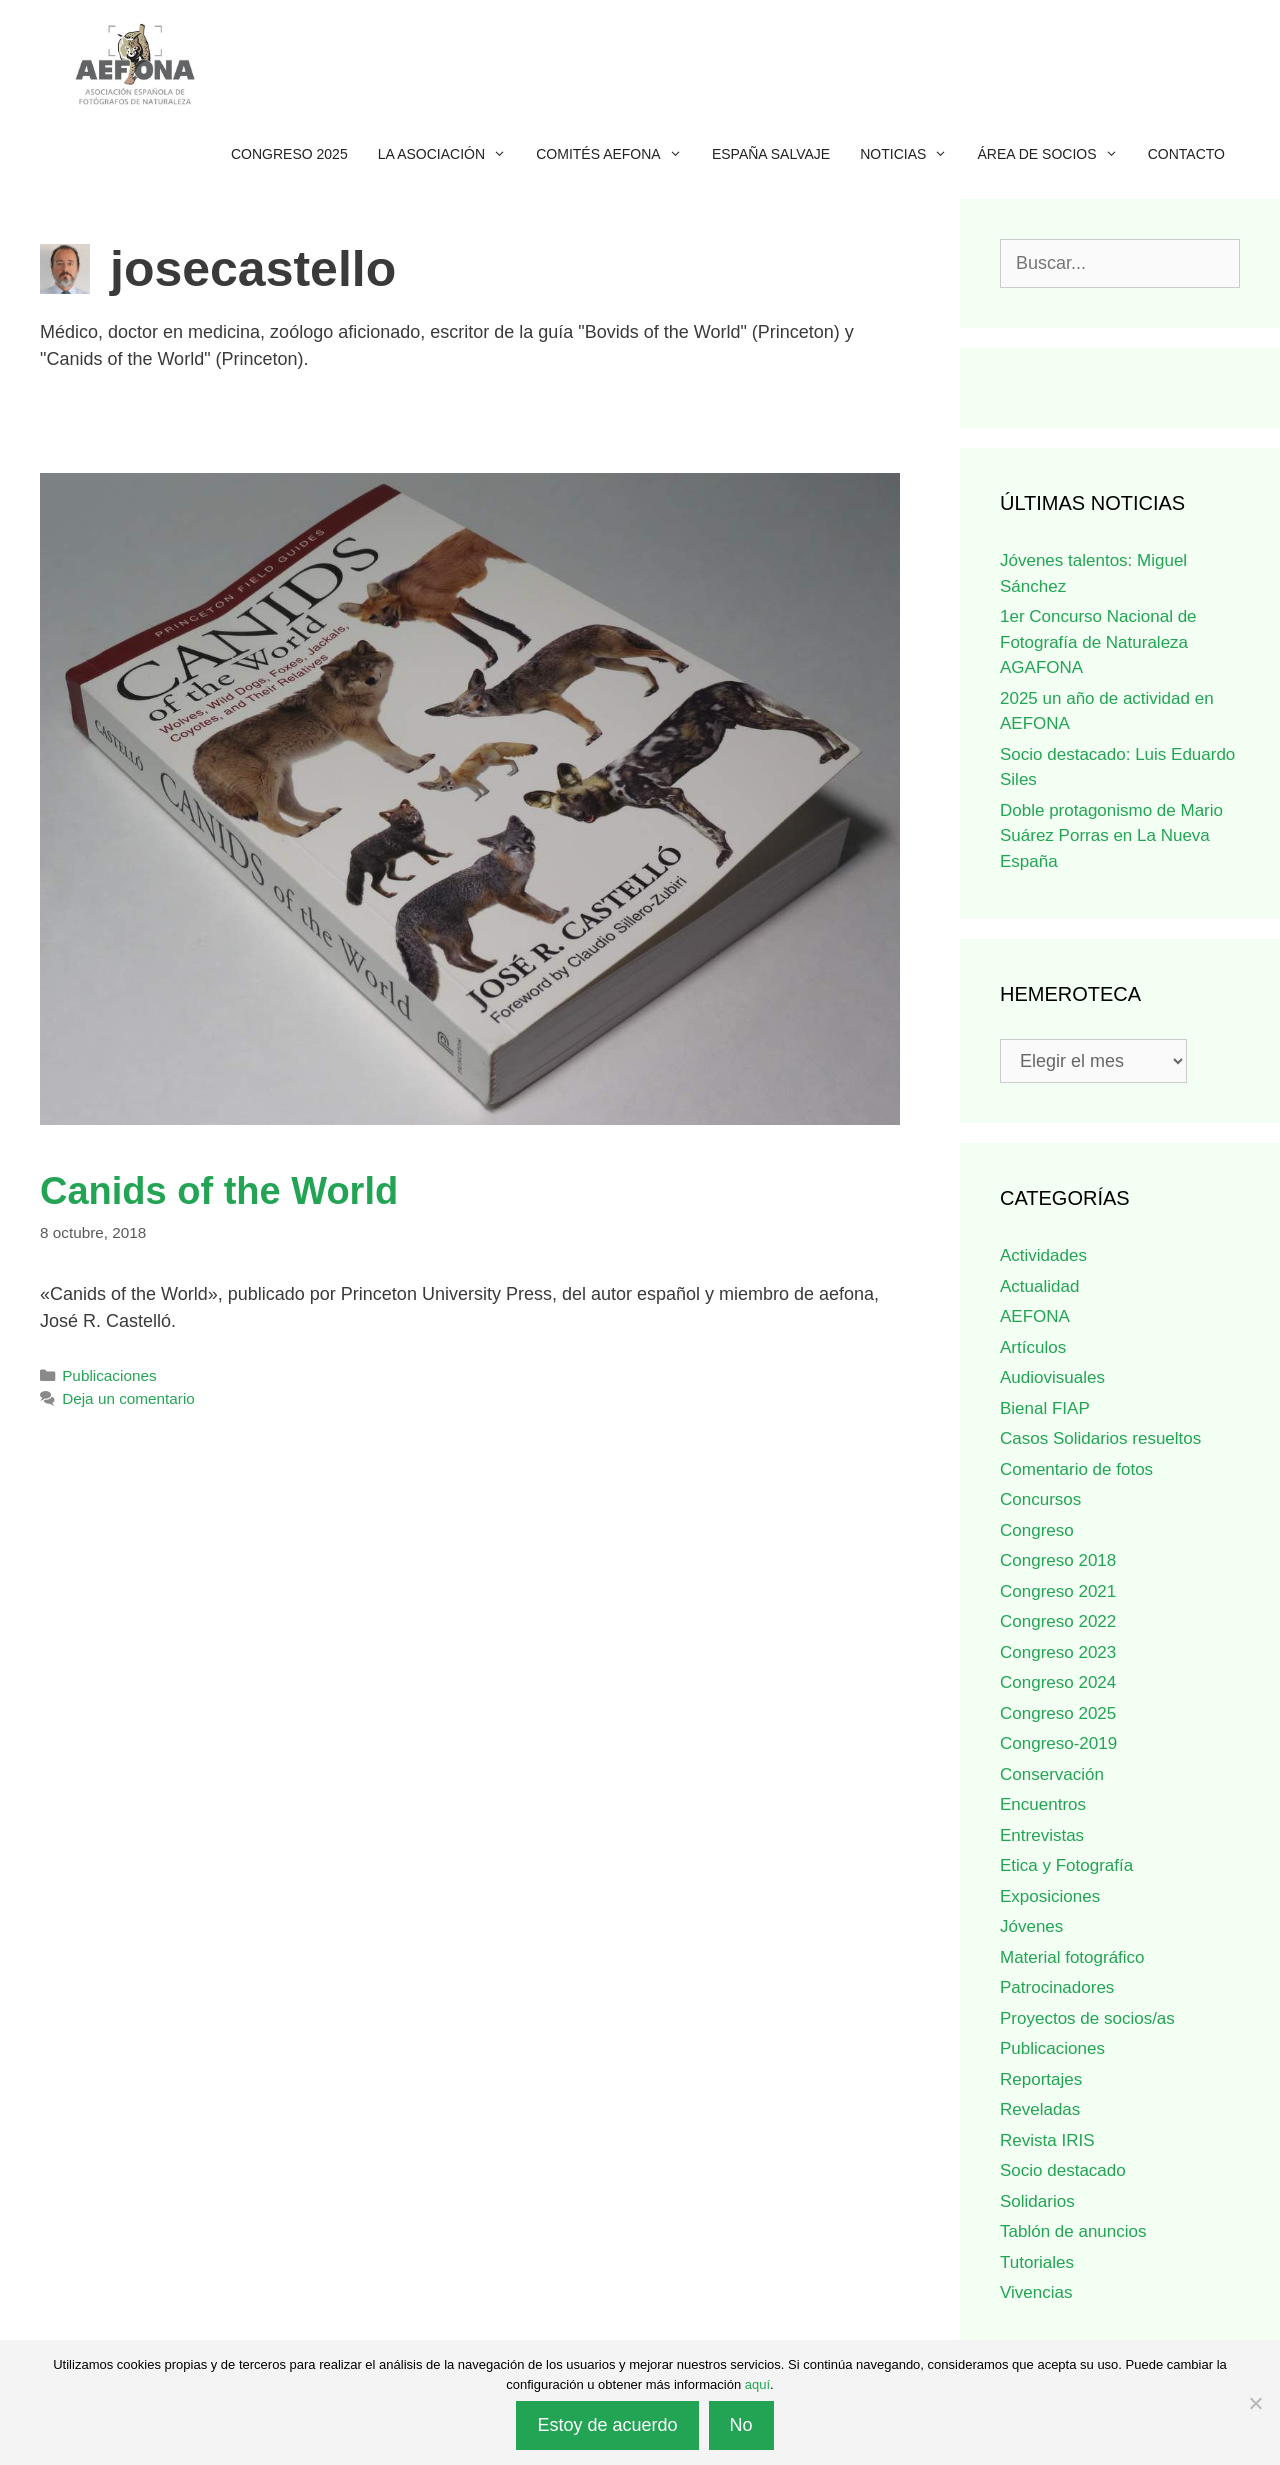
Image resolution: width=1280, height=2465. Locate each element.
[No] (1255, 2403)
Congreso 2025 (289, 154)
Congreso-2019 (1058, 1743)
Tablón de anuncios (1073, 2231)
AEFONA (1035, 1316)
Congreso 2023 (1058, 1652)
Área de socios (1055, 154)
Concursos (1040, 1499)
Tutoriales (1037, 2262)
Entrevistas (1042, 1835)
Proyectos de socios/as (1087, 2018)
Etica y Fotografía (1066, 1865)
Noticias (911, 154)
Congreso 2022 (1058, 1621)
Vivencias (1036, 2292)
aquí (757, 2384)
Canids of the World (219, 1191)
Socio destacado (1063, 2170)
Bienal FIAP (1045, 1408)
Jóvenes (1031, 1926)
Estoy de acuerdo (607, 2425)
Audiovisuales (1052, 1377)
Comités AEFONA (616, 154)
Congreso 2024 (1058, 1682)
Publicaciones (109, 1375)
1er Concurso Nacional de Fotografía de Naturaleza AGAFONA (1098, 642)
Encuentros (1043, 1804)
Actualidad (1039, 1286)
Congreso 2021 (1058, 1591)
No (741, 2425)
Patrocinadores (1057, 1987)
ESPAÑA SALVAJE (771, 154)
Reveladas (1040, 2109)
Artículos (1033, 1347)
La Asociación (450, 154)
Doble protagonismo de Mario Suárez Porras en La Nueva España (1111, 836)
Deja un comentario (128, 1398)
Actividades (1043, 1255)
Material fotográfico (1072, 1957)
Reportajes (1041, 2079)
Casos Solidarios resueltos (1100, 1438)
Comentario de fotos (1076, 1469)
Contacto (1186, 154)
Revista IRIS (1047, 2140)
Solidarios (1037, 2201)
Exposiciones (1050, 1896)
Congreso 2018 (1058, 1560)
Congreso (1037, 1530)
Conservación (1052, 1774)
